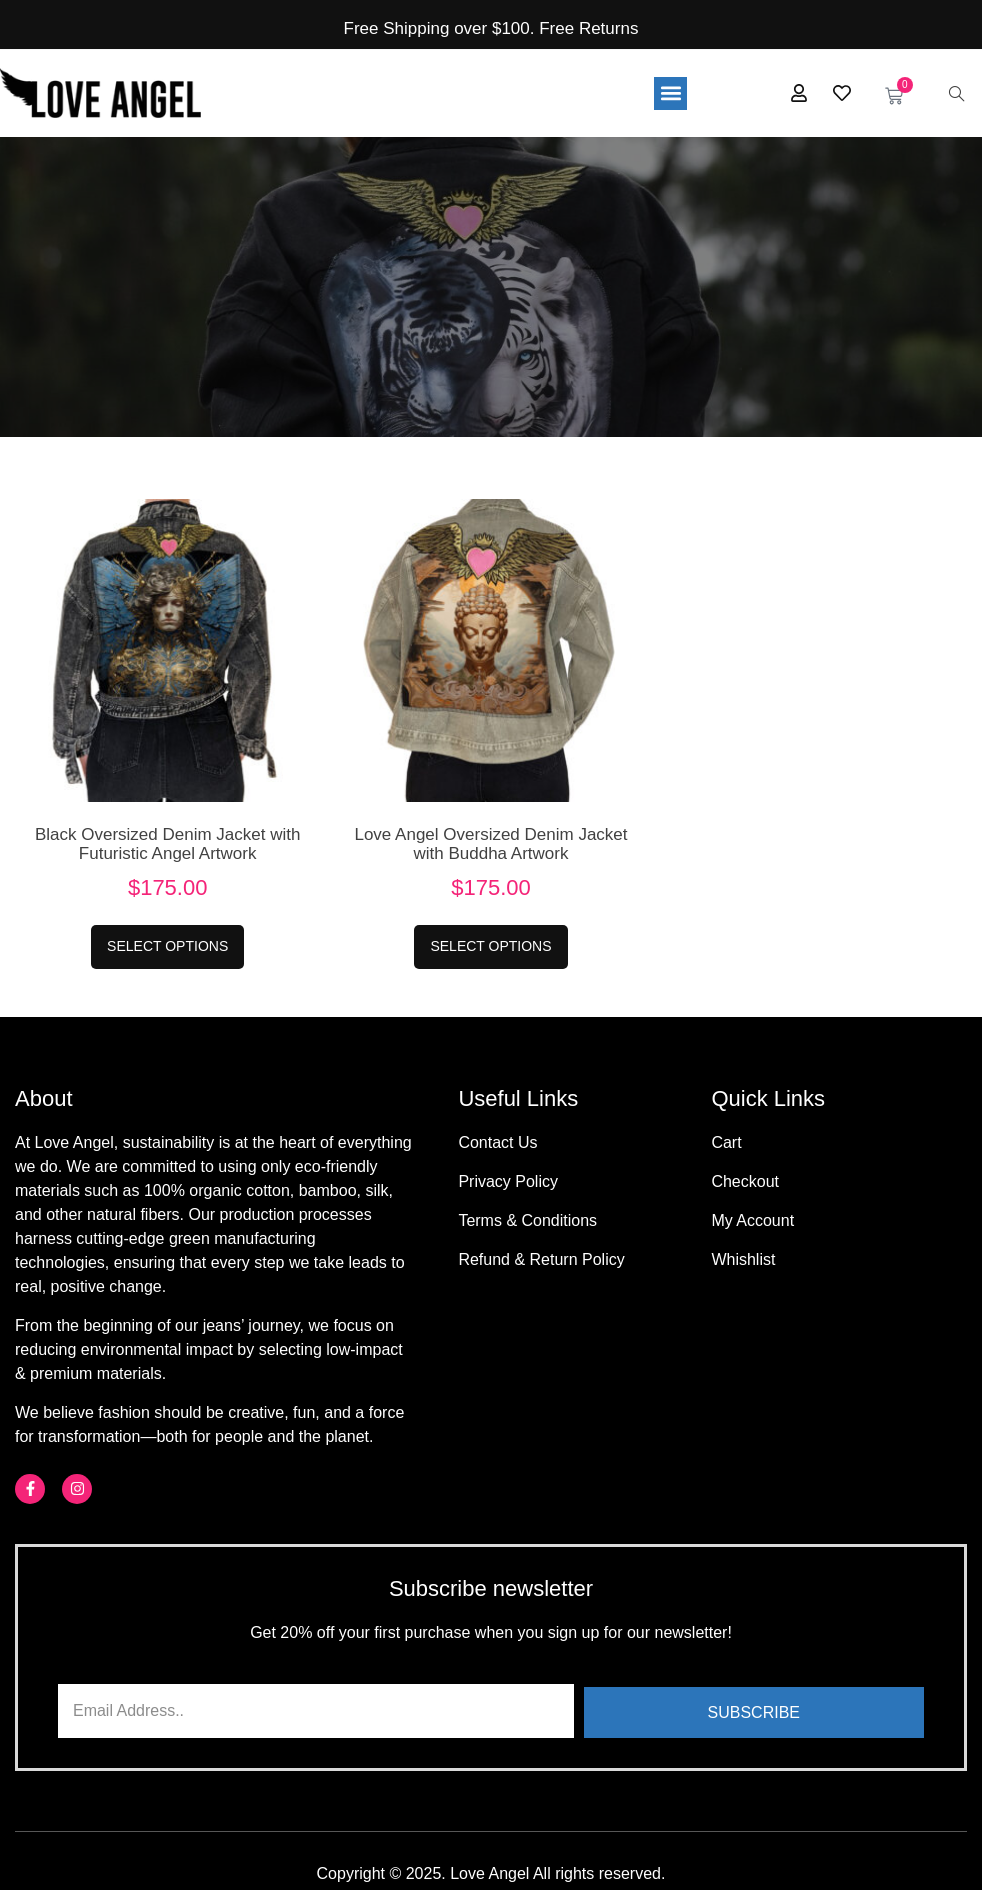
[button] (670, 92)
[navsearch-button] (957, 93)
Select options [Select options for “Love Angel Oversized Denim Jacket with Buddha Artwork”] (490, 946)
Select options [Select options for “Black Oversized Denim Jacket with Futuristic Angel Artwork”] (167, 946)
